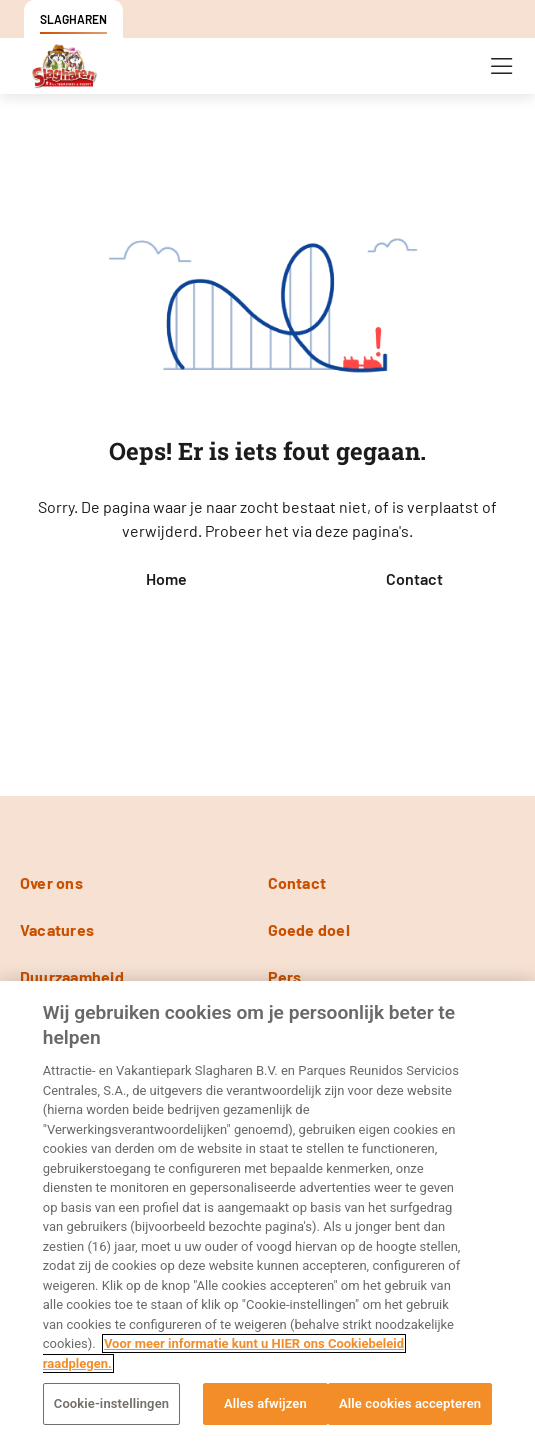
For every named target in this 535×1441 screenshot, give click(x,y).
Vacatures (57, 929)
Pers (285, 976)
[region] (267, 1211)
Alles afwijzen (265, 1403)
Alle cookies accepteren (410, 1403)
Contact (414, 578)
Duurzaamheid (72, 976)
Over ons (51, 882)
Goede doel (309, 929)
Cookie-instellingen (111, 1403)
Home (166, 578)
